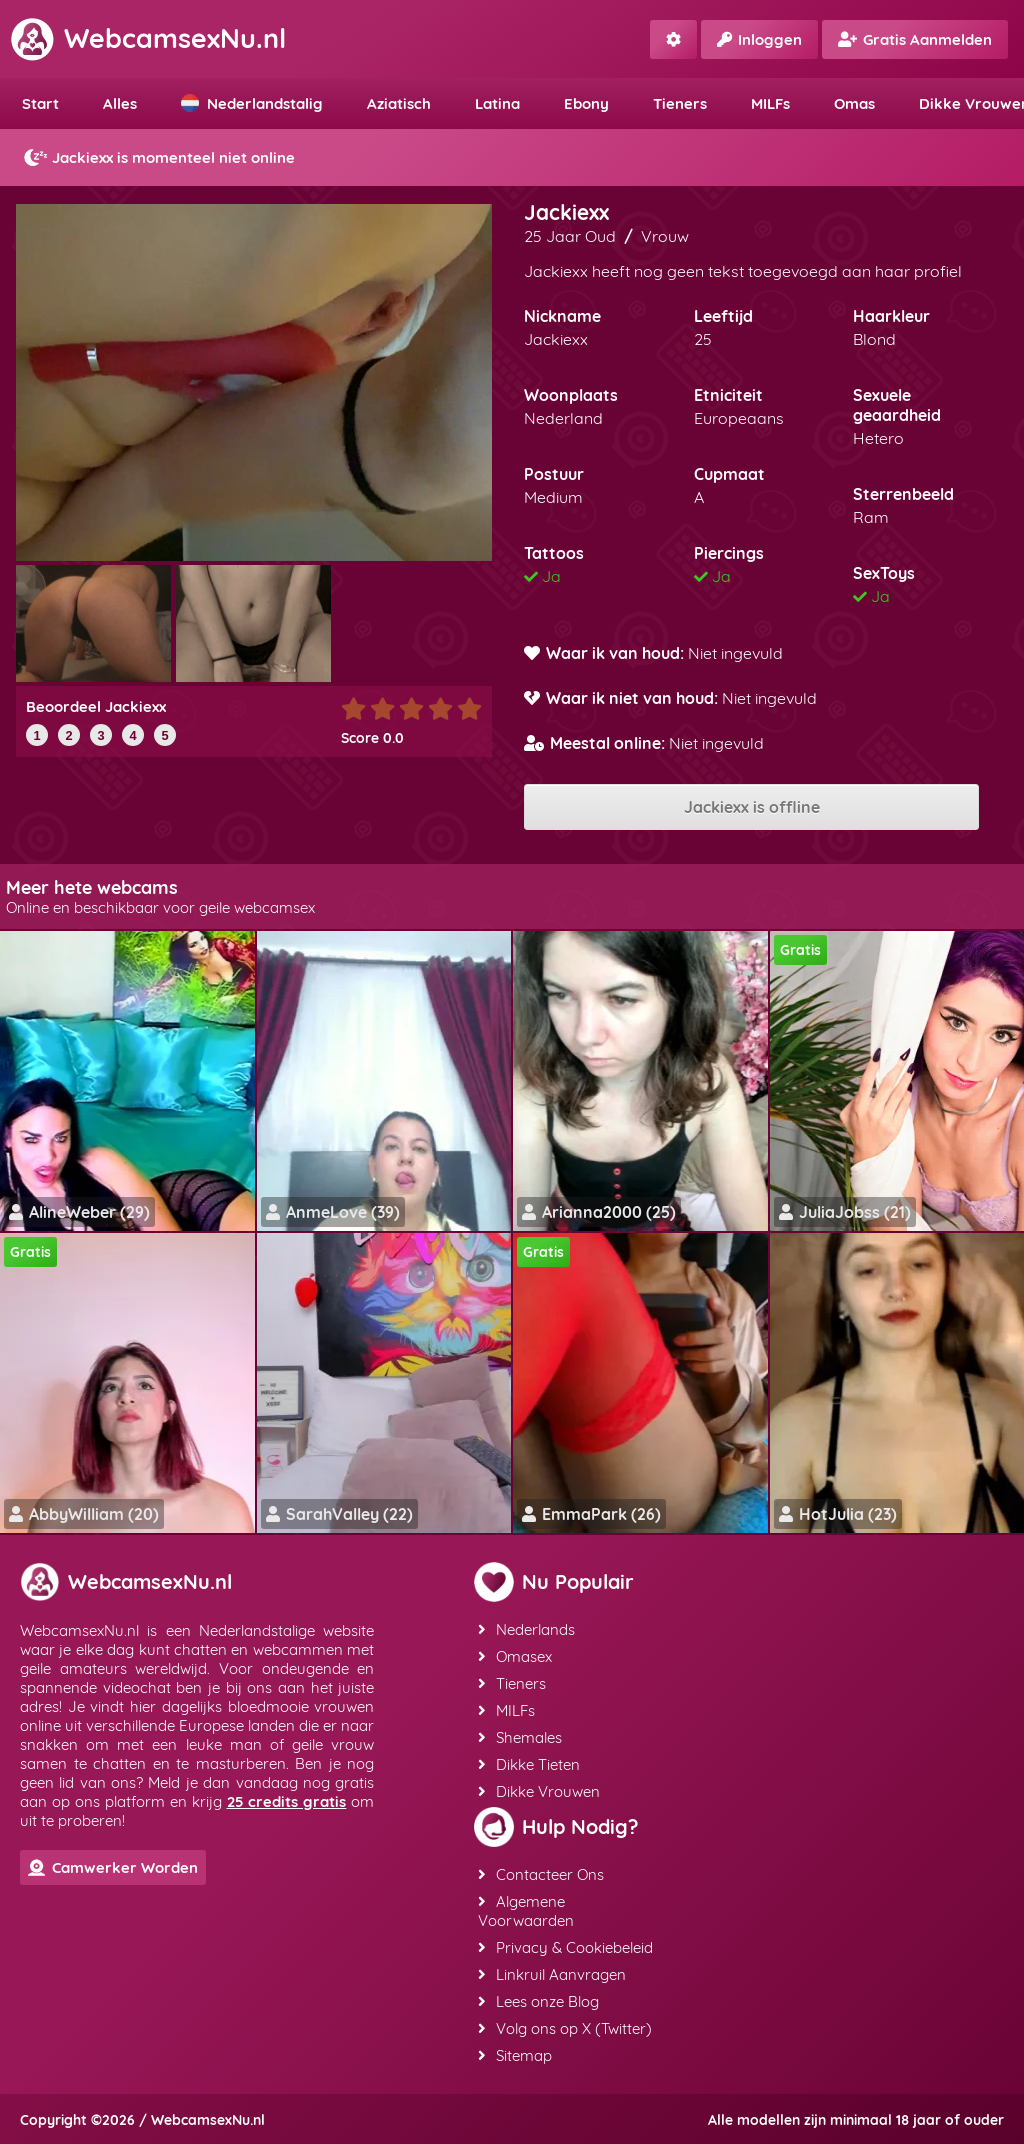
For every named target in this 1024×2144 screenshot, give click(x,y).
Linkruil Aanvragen (552, 1974)
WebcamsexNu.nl (148, 38)
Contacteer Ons (541, 1874)
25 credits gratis (287, 1801)
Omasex (515, 1656)
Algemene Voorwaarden (526, 1911)
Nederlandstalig (252, 103)
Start (40, 103)
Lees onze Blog (538, 2001)
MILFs (770, 103)
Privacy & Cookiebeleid (565, 1947)
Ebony (586, 103)
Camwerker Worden (113, 1867)
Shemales (520, 1737)
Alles (120, 103)
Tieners (680, 103)
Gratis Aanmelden (915, 39)
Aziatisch (399, 103)
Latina (497, 103)
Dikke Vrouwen (539, 1791)
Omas (854, 103)
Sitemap (515, 2055)
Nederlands (526, 1629)
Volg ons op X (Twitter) (565, 2028)
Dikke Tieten (529, 1764)
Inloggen (759, 39)
